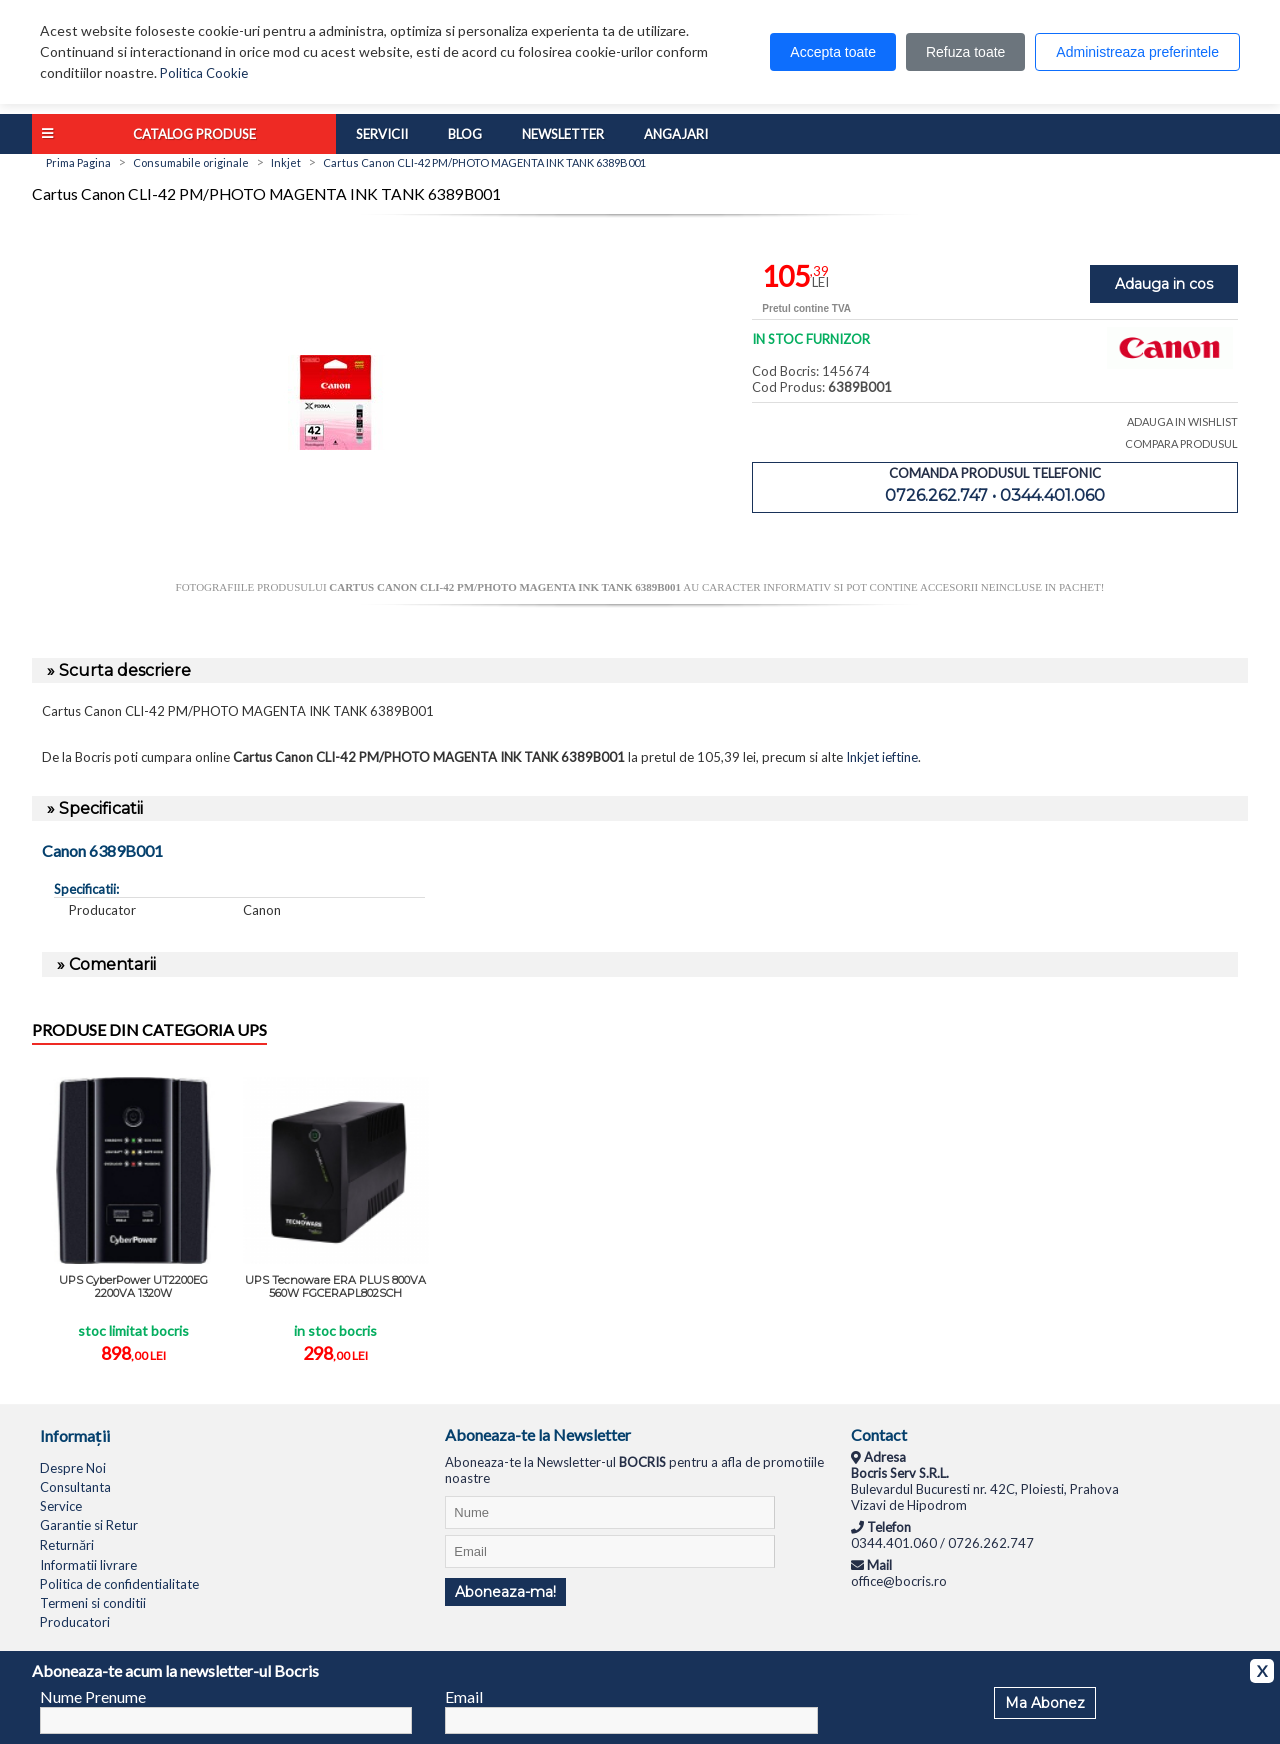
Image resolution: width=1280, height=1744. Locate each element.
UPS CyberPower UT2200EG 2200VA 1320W (133, 1286)
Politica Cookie (204, 73)
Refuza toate (965, 52)
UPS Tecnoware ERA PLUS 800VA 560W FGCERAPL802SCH (335, 1286)
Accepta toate (833, 52)
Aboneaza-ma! (505, 1592)
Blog (465, 134)
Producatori (75, 1622)
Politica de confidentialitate (119, 1584)
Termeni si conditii (93, 1603)
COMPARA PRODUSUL (1181, 443)
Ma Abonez (1045, 1703)
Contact (879, 1434)
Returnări (67, 1545)
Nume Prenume (93, 1696)
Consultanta (75, 1487)
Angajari (676, 134)
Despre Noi (73, 1468)
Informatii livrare (88, 1565)
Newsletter (563, 134)
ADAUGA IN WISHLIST (1182, 421)
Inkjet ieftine (882, 757)
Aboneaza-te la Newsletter (538, 1434)
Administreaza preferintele (1137, 52)
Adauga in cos (1164, 284)
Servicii (382, 134)
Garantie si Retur (89, 1525)
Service (61, 1506)
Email (464, 1696)
